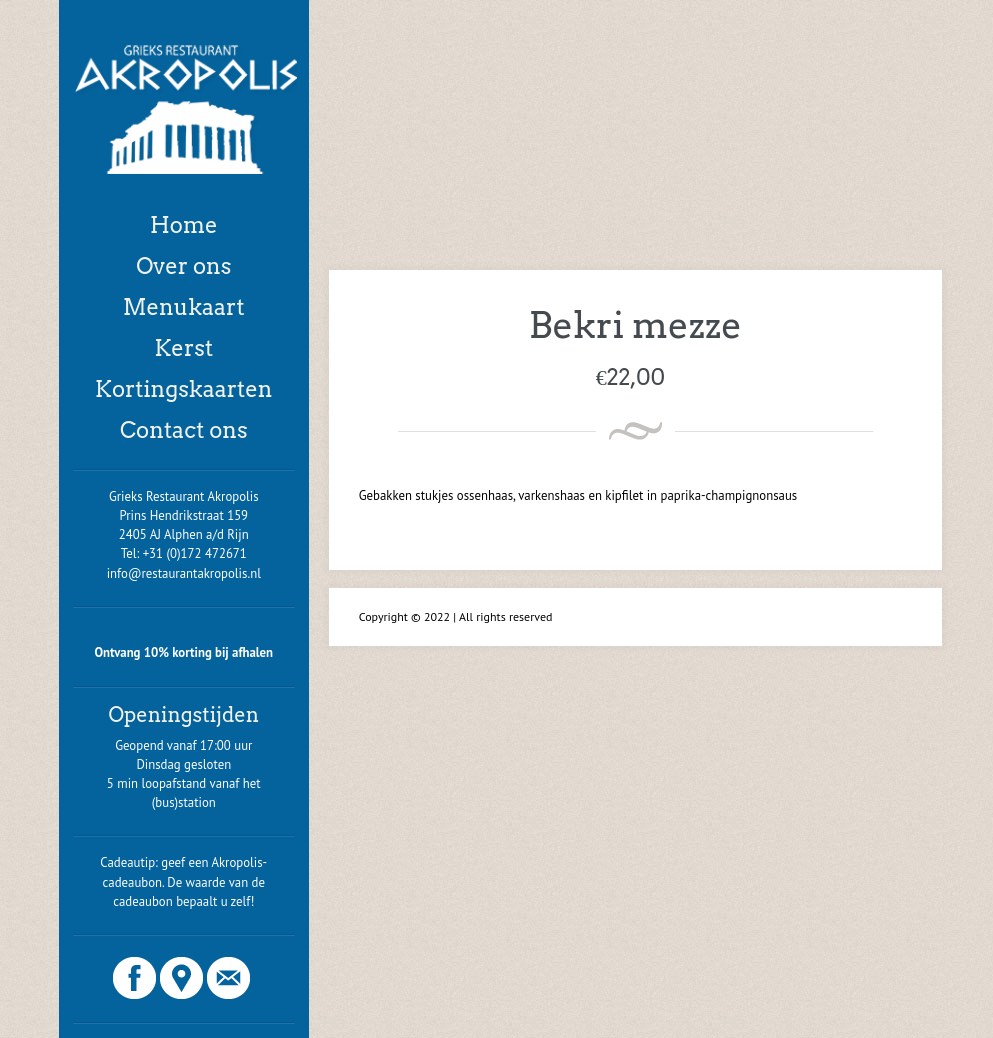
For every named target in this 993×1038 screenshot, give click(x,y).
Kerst (183, 348)
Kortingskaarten (183, 389)
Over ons (183, 266)
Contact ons (184, 430)
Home (184, 225)
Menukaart (184, 307)
